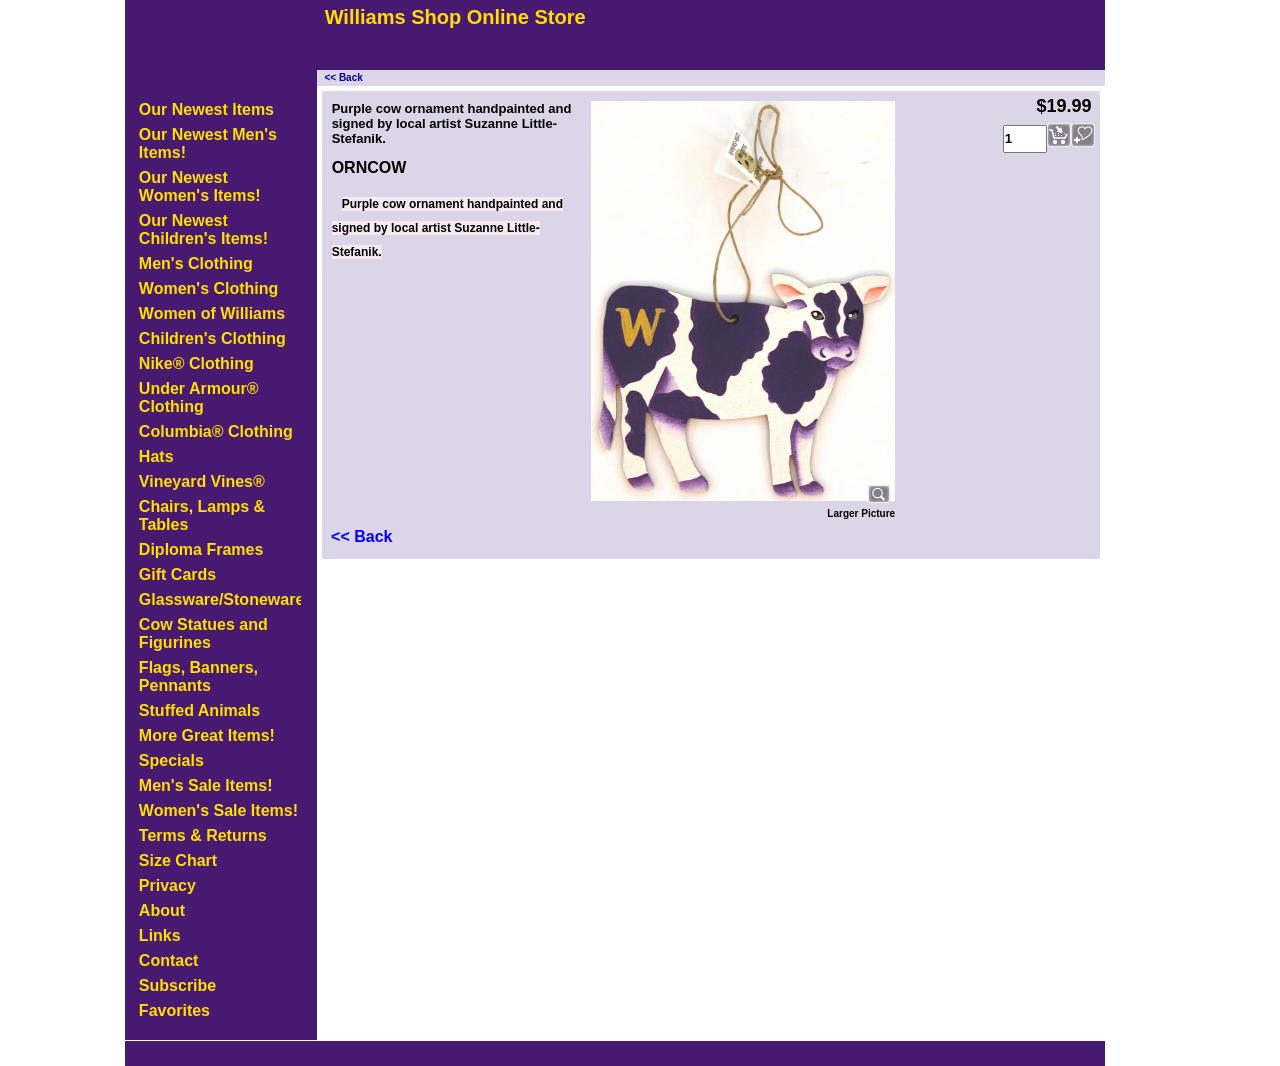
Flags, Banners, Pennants (198, 676)
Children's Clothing (212, 338)
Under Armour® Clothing (199, 397)
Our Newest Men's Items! (208, 143)
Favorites (174, 1010)
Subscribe (177, 985)
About (162, 910)
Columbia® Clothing (216, 431)
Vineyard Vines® (202, 481)
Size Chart (178, 860)
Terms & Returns (203, 835)
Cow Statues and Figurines (203, 633)
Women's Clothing (209, 288)
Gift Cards (177, 574)
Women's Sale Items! (218, 810)
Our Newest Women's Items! (200, 186)
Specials (171, 760)
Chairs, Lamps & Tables (202, 515)
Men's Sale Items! (206, 785)
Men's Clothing (196, 263)
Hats (156, 456)
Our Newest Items (206, 109)
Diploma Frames (201, 549)
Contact (169, 960)
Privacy (167, 885)
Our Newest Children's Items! (203, 229)
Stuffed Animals (199, 710)
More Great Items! (207, 735)
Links (160, 935)
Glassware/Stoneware (220, 599)
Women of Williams (212, 313)
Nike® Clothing (196, 363)
